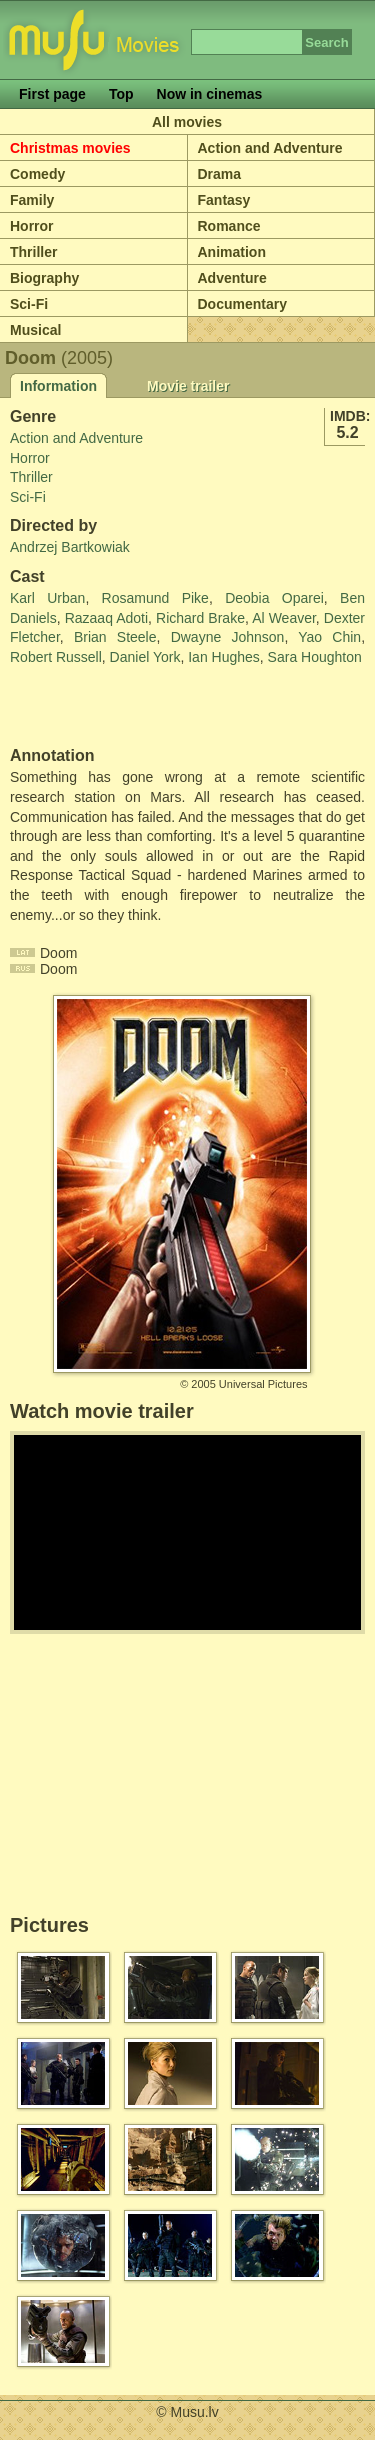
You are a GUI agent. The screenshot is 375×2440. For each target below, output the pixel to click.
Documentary (242, 304)
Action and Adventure (270, 148)
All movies (187, 122)
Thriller (33, 252)
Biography (44, 278)
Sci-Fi (29, 304)
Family (32, 200)
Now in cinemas (210, 94)
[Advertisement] (127, 707)
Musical (35, 330)
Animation (232, 252)
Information (58, 386)
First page (52, 94)
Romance (229, 226)
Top (121, 94)
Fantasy (224, 200)
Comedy (37, 174)
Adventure (232, 278)
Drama (220, 174)
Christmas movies (70, 148)
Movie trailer (188, 386)
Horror (32, 226)
